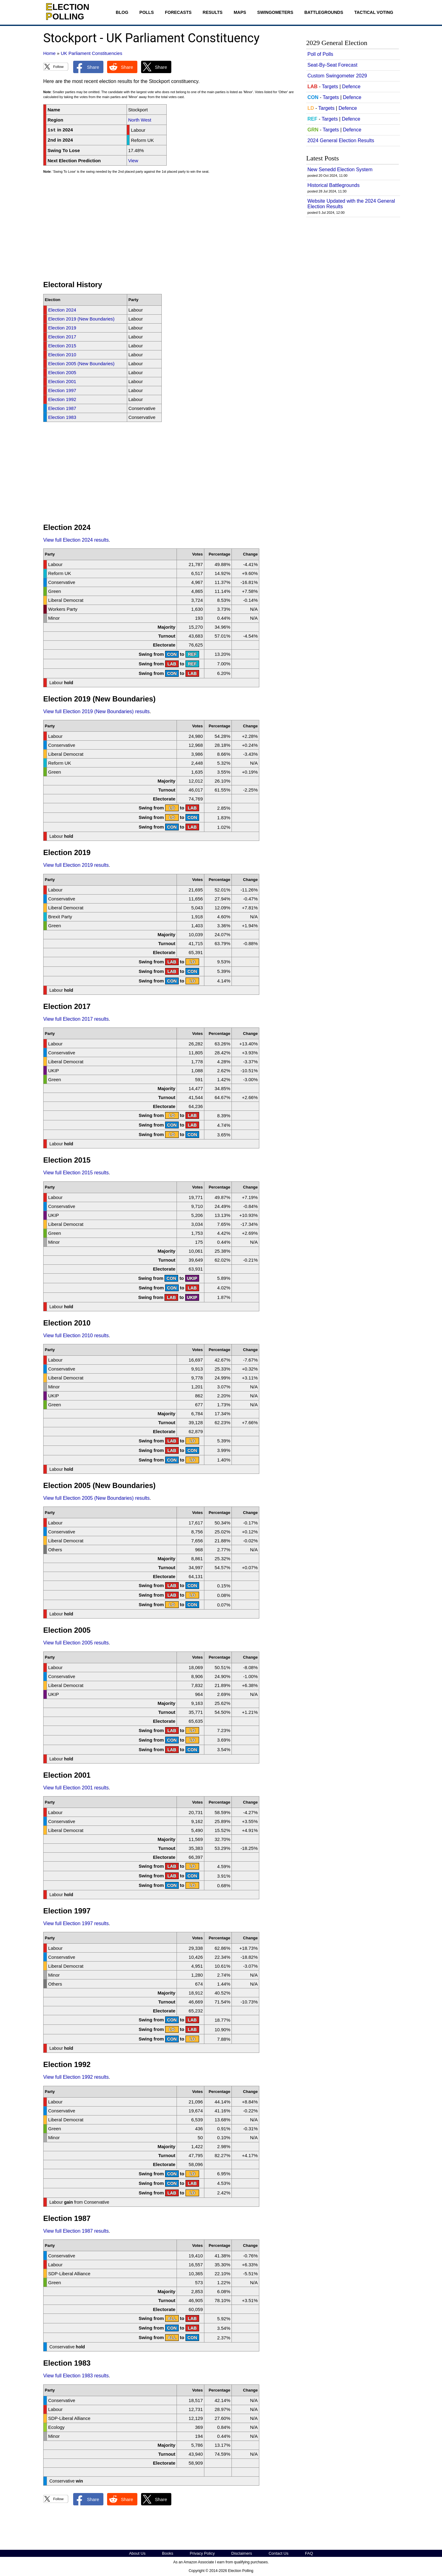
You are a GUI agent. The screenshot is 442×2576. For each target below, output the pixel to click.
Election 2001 (62, 381)
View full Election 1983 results (76, 2375)
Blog (122, 12)
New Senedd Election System (340, 169)
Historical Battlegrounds (333, 185)
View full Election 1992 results (76, 2077)
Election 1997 (62, 390)
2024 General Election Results (340, 140)
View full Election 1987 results (76, 2231)
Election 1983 (62, 417)
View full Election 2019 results (76, 865)
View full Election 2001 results (76, 1787)
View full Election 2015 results (76, 1172)
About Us (137, 2553)
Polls (147, 12)
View (133, 160)
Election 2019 (62, 327)
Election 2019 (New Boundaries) (81, 318)
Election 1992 (62, 399)
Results (213, 12)
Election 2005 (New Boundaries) (81, 363)
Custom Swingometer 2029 (337, 75)
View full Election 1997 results (76, 1923)
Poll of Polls (320, 54)
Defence (351, 86)
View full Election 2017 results (76, 1019)
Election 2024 (62, 309)
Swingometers (275, 12)
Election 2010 (62, 354)
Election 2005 (62, 372)
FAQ (309, 2553)
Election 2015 (62, 345)
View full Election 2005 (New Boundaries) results (96, 1498)
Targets (330, 86)
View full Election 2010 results (76, 1335)
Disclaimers (241, 2553)
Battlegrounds (323, 12)
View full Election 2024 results (76, 540)
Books (167, 2553)
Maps (240, 12)
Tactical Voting (373, 12)
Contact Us (278, 2553)
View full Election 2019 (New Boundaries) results (96, 711)
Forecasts (178, 12)
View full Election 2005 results (76, 1642)
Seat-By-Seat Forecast (332, 65)
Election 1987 (62, 408)
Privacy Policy (202, 2553)
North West (139, 119)
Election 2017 (62, 336)
